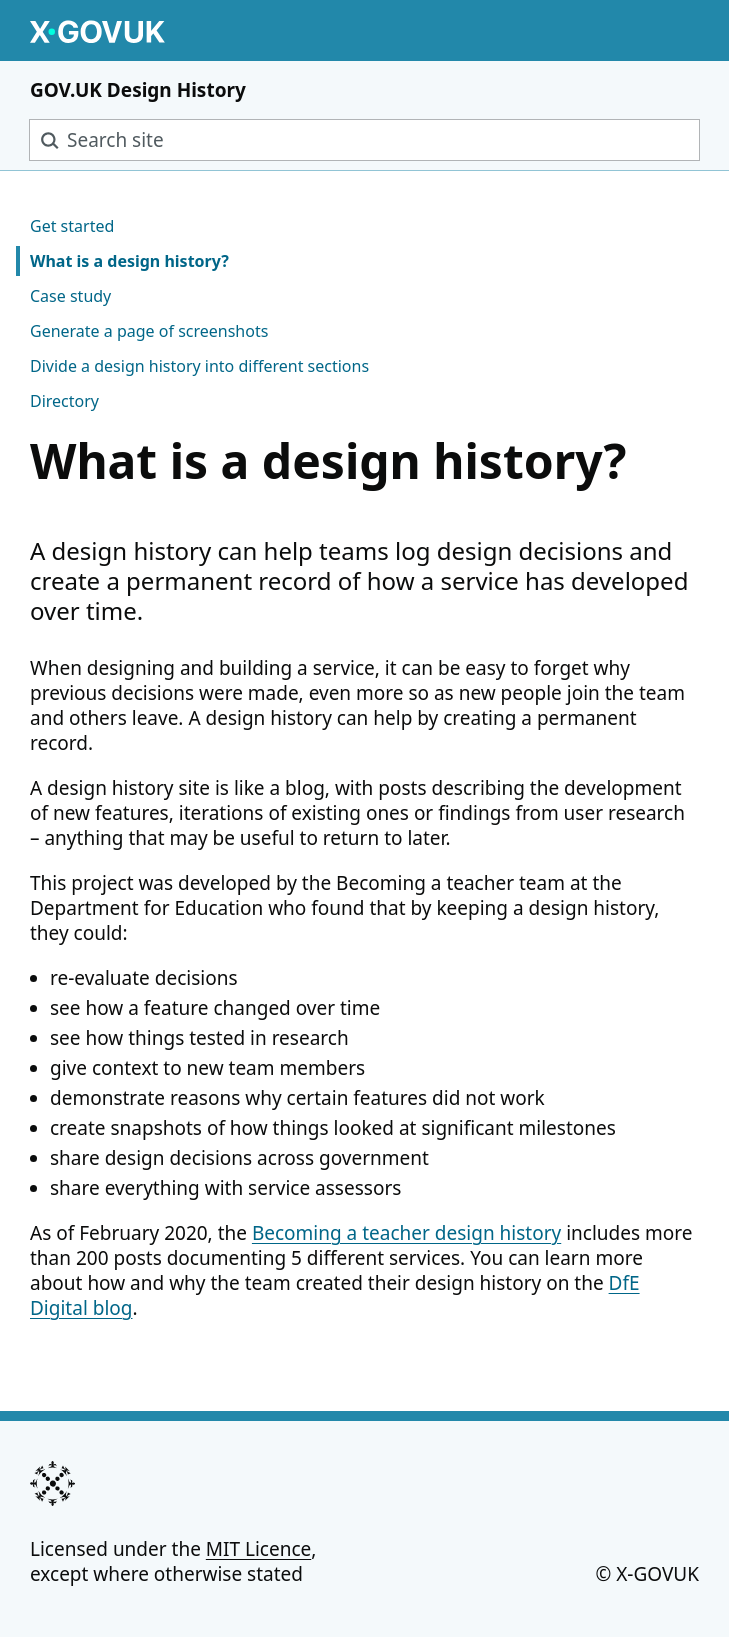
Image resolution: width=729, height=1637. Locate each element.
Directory (64, 401)
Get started (72, 226)
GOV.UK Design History (138, 90)
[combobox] (364, 140)
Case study (70, 296)
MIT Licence (258, 1549)
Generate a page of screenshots (149, 331)
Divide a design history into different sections (199, 366)
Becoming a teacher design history (406, 1233)
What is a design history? (129, 261)
